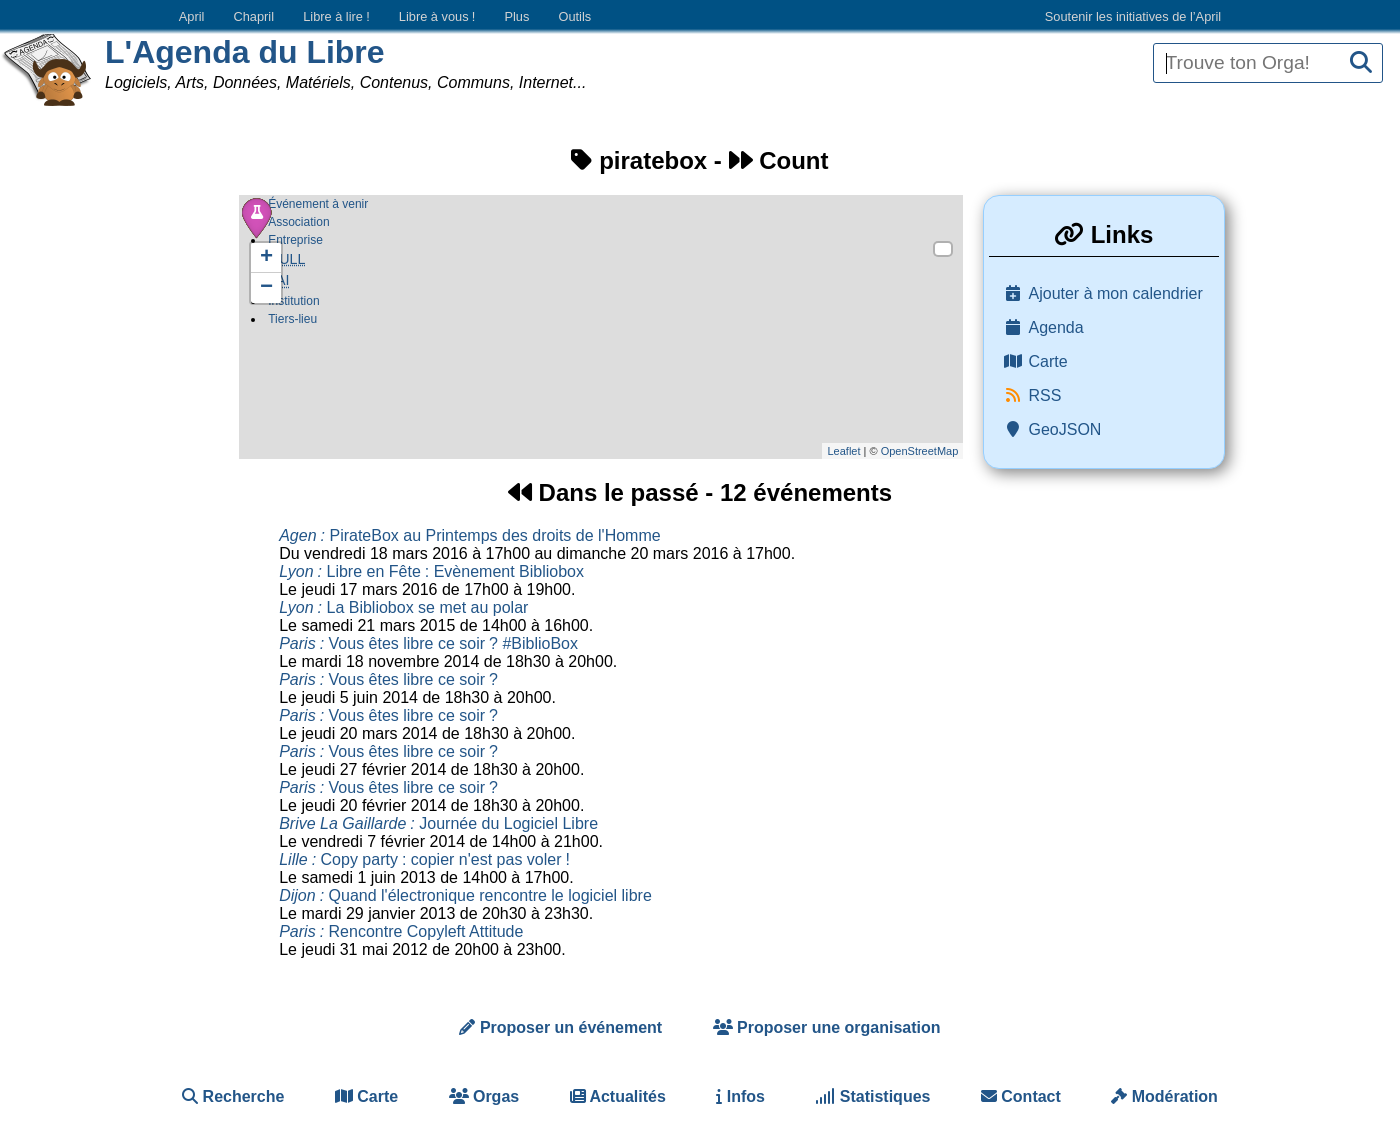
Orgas (484, 1096)
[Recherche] (1361, 63)
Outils (574, 16)
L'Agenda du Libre (245, 52)
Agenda (1056, 327)
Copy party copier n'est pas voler (424, 859)
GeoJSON (1065, 429)
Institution (294, 303)
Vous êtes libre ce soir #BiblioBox (428, 643)
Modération (1164, 1096)
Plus (516, 16)
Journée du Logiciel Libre (438, 823)
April (192, 16)
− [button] (266, 288)
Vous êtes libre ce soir (388, 679)
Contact (1021, 1096)
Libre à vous (437, 16)
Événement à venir (318, 204)
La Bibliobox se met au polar (403, 607)
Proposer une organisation (827, 1027)
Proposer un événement (560, 1027)
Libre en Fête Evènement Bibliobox (431, 571)
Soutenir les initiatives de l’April (1133, 16)
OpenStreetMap (920, 451)
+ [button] (266, 258)
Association (299, 222)
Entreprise (295, 240)
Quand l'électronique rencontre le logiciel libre (465, 895)
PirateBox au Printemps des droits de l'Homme (469, 535)
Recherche (233, 1096)
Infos (740, 1096)
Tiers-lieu (292, 321)
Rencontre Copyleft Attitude (401, 931)
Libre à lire (336, 16)
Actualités (618, 1096)
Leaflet (843, 451)
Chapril (254, 16)
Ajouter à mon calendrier (1116, 293)
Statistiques (872, 1096)
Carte (1048, 361)
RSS (1045, 395)
